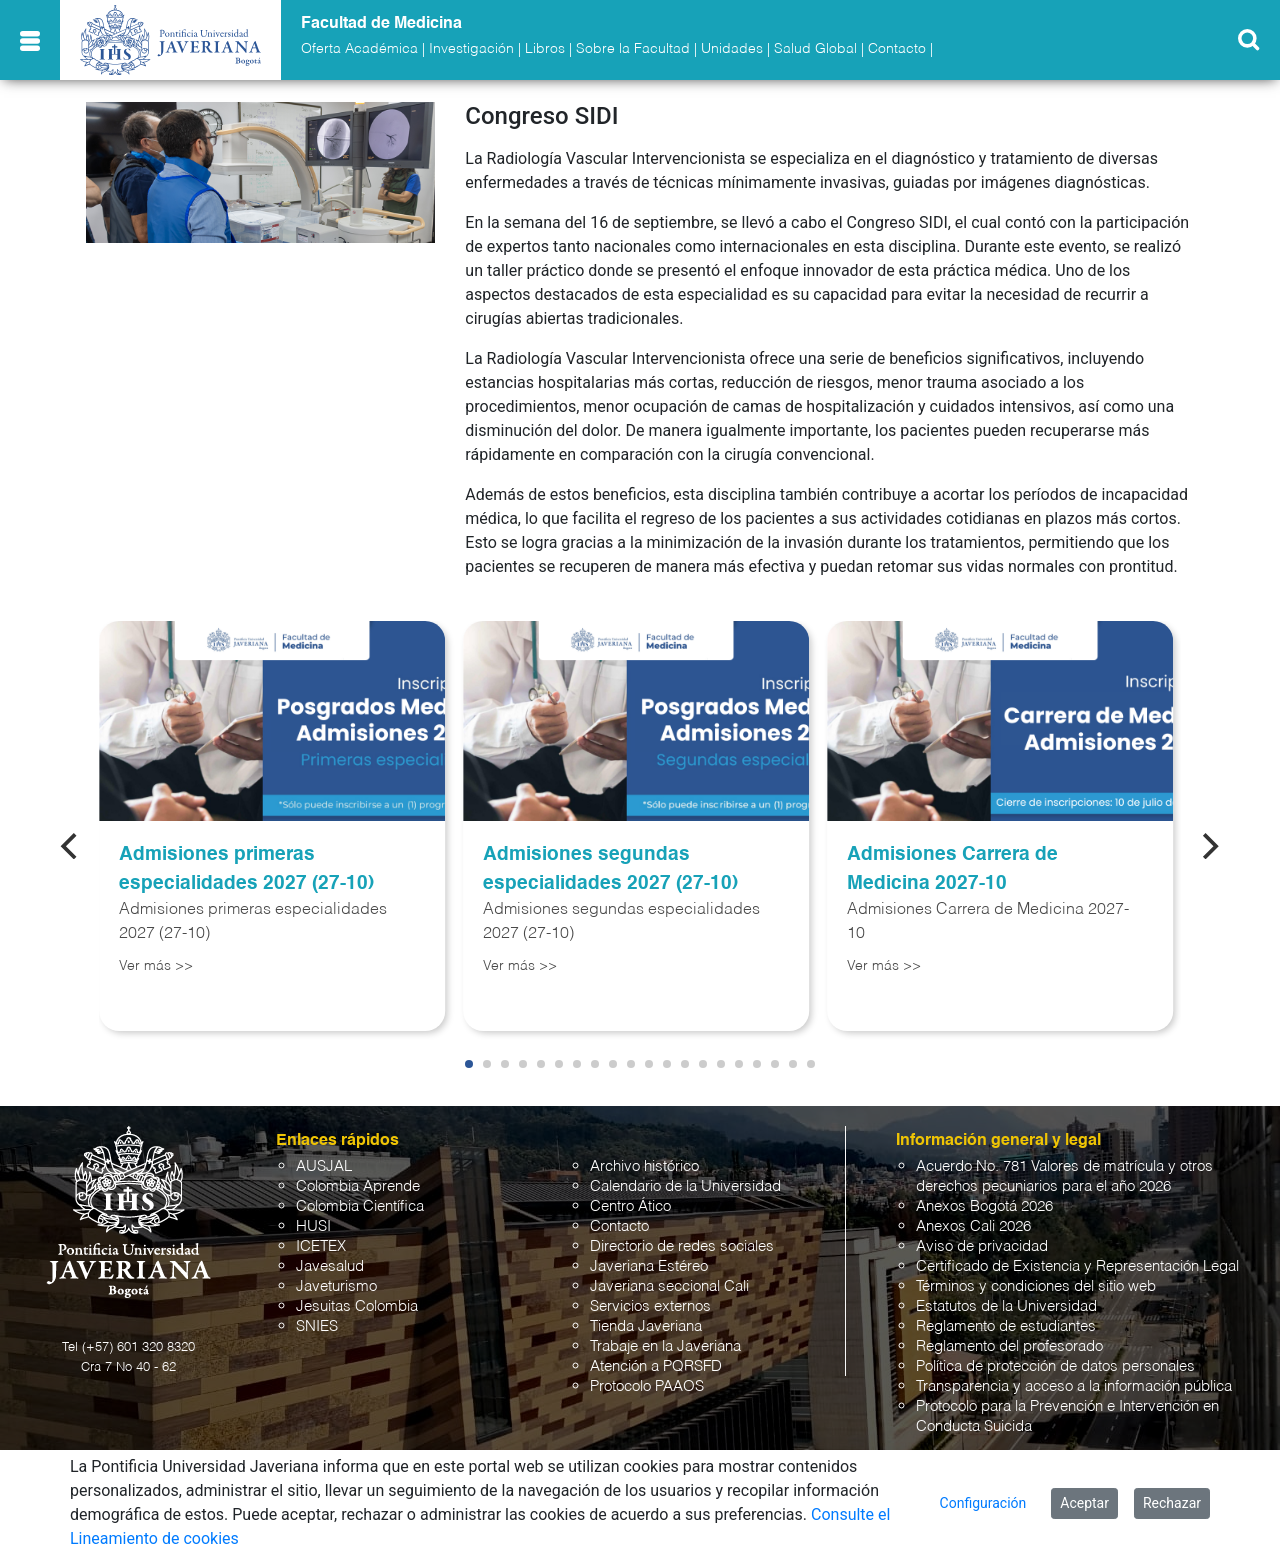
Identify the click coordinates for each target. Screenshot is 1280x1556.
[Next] (1209, 846)
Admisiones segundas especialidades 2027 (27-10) (610, 869)
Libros (545, 49)
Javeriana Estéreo (649, 1266)
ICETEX (321, 1246)
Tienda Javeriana (646, 1326)
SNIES (317, 1326)
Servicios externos (650, 1306)
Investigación (471, 49)
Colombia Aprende (358, 1186)
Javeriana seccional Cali (669, 1286)
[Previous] (71, 846)
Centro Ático (630, 1206)
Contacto (897, 49)
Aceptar (1084, 1503)
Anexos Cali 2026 (973, 1226)
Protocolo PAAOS (647, 1386)
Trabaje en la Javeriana (665, 1346)
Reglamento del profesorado (1009, 1346)
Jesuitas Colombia (357, 1306)
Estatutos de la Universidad (1006, 1306)
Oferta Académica (359, 49)
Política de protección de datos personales (1055, 1366)
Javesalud (330, 1266)
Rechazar (1172, 1503)
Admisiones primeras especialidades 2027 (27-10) (246, 869)
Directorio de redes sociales (682, 1246)
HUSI (313, 1226)
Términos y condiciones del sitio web (1036, 1286)
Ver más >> (156, 966)
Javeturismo (336, 1286)
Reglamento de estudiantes (1006, 1326)
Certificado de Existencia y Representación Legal (1077, 1266)
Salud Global (815, 49)
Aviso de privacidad (982, 1246)
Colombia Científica (360, 1206)
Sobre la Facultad (633, 49)
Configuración (983, 1503)
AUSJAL (324, 1166)
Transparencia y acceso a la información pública (1074, 1386)
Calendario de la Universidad (685, 1186)
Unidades (732, 49)
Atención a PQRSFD (656, 1366)
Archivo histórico (644, 1166)
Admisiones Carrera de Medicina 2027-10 (952, 869)
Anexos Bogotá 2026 (984, 1206)
